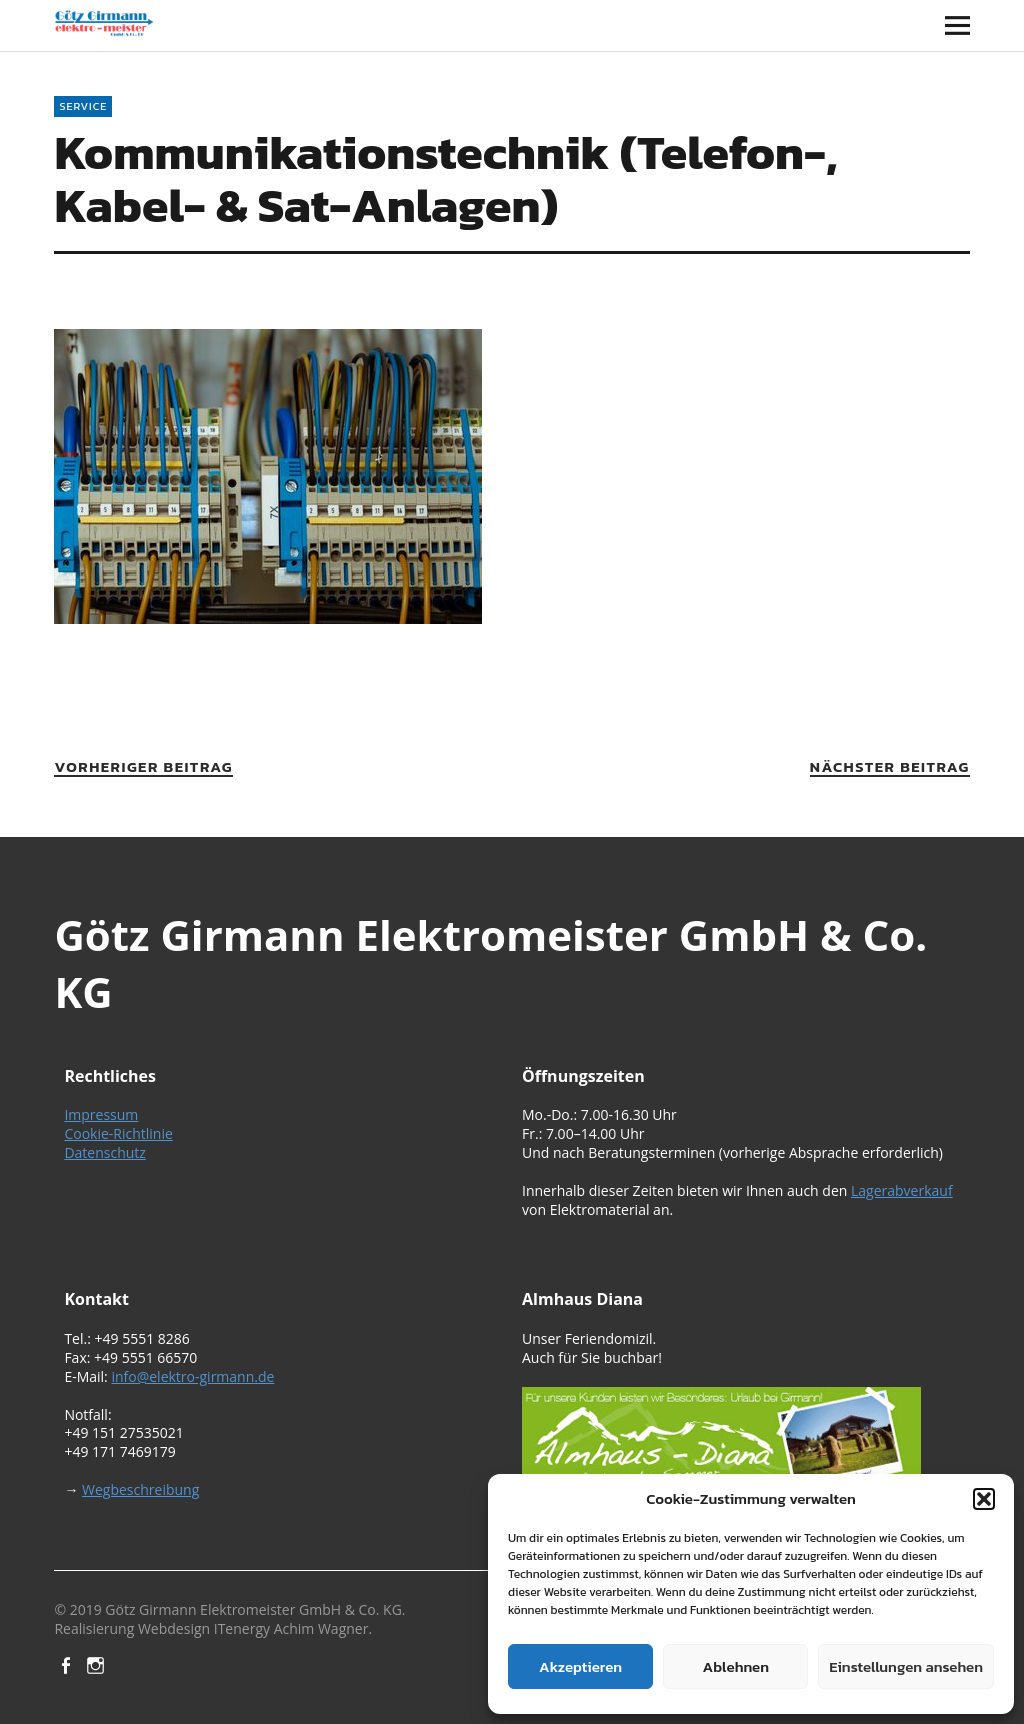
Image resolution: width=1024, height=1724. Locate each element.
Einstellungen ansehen (906, 1666)
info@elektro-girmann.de (192, 1376)
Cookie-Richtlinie (118, 1133)
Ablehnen (736, 1666)
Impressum (101, 1114)
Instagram (98, 1664)
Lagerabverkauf (902, 1190)
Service (83, 106)
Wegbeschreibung (140, 1489)
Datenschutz (104, 1152)
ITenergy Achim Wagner (291, 1628)
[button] (984, 1499)
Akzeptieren (580, 1666)
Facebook (67, 1664)
